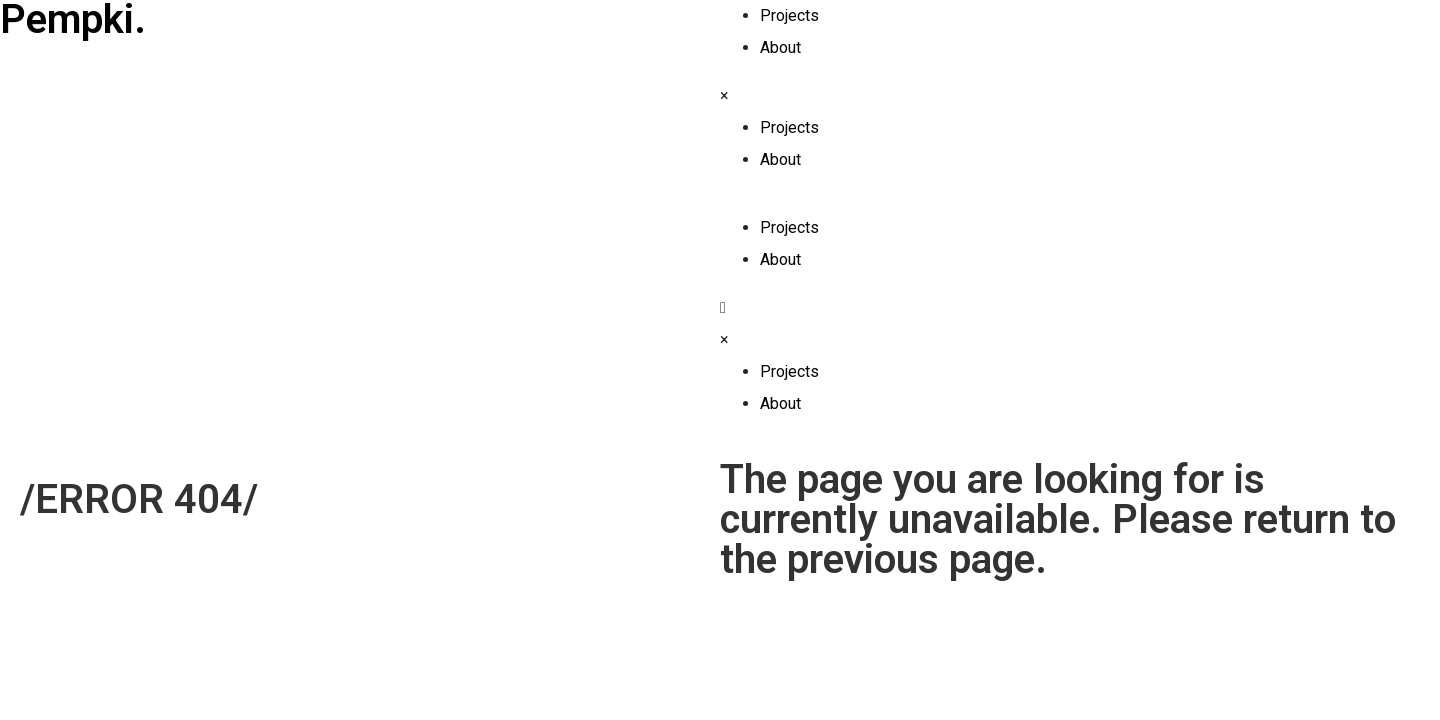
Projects (789, 15)
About (780, 47)
